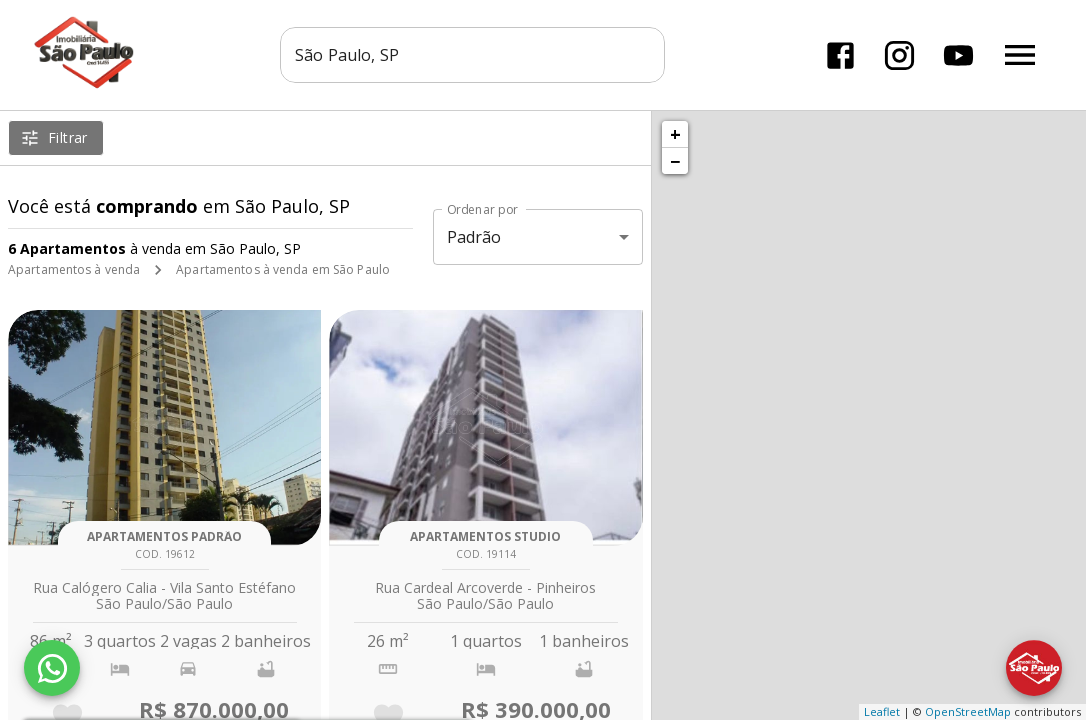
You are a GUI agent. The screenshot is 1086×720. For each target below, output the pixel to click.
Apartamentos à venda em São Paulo (283, 269)
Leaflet (882, 711)
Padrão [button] (474, 237)
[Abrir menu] (1020, 55)
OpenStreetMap (968, 711)
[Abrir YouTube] (958, 55)
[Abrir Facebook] (840, 55)
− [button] (675, 161)
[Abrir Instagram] (899, 55)
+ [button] (675, 134)
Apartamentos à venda (74, 269)
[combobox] (472, 55)
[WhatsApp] (52, 668)
